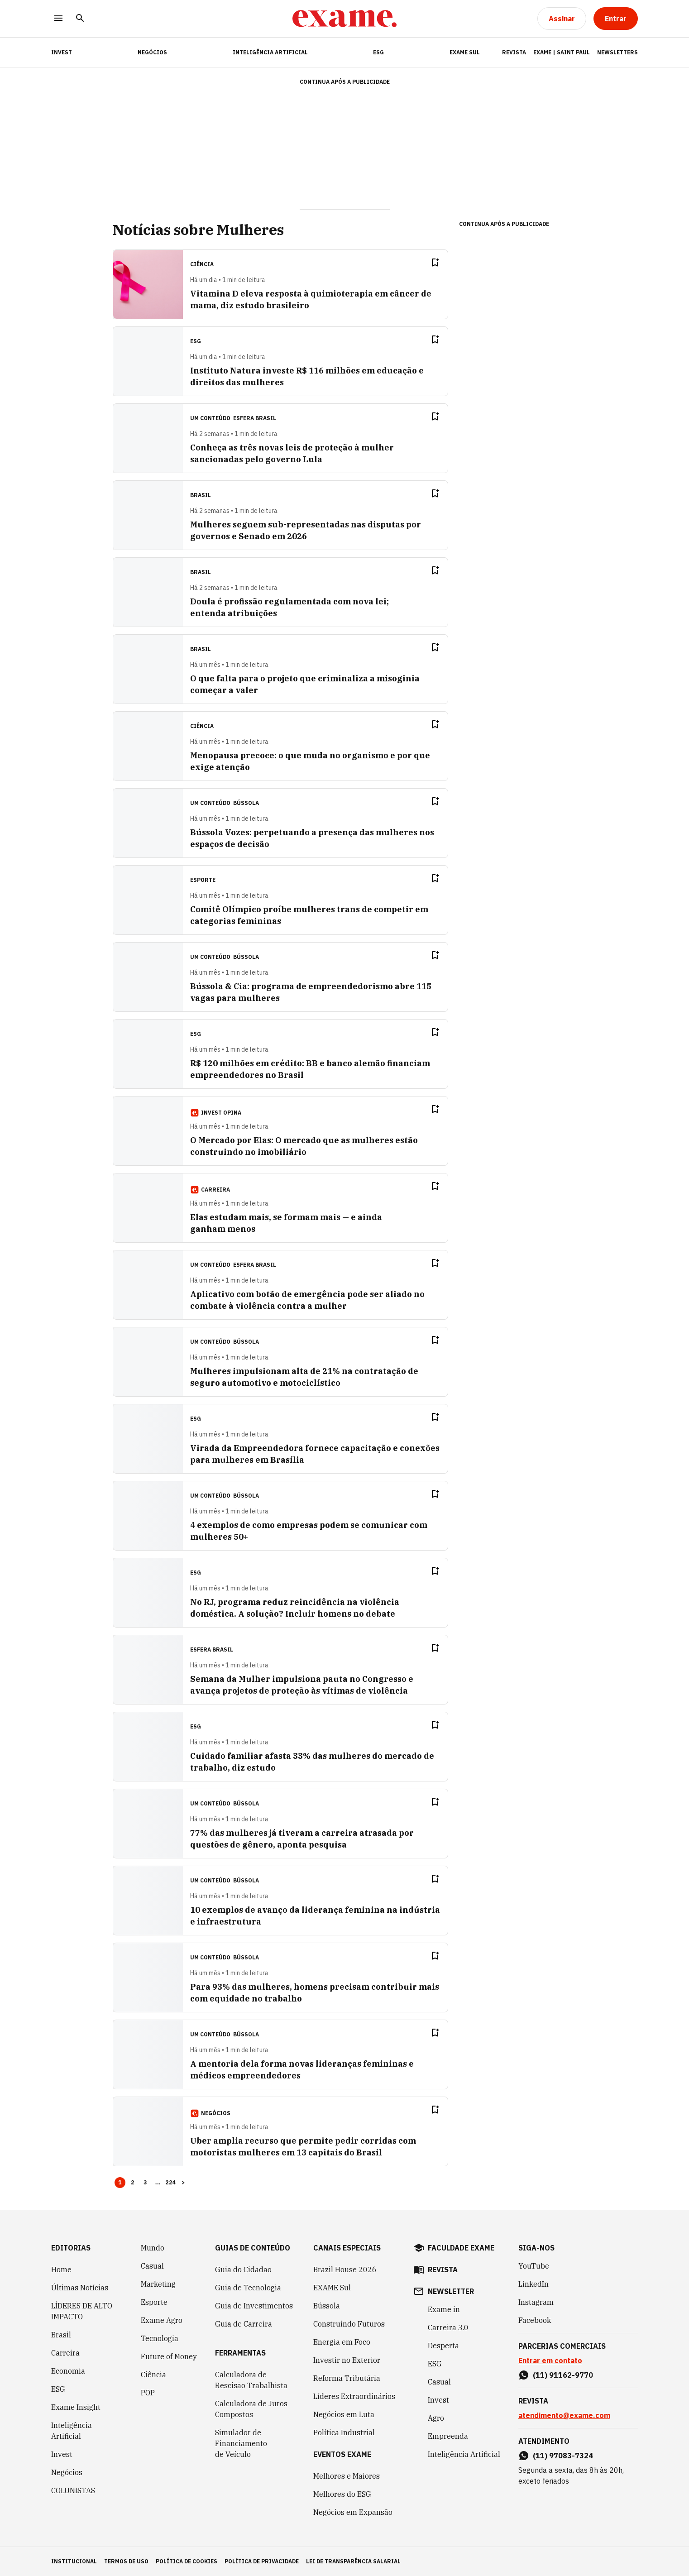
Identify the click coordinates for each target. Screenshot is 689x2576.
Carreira (65, 2352)
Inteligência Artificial (270, 52)
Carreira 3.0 (448, 2327)
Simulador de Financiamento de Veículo (241, 2443)
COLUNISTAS (73, 2490)
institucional (74, 2561)
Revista (514, 52)
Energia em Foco (341, 2341)
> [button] (183, 2182)
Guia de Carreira (243, 2323)
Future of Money (169, 2356)
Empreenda (448, 2436)
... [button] (158, 2182)
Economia (68, 2370)
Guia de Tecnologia (248, 2287)
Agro (436, 2418)
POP (148, 2392)
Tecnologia (159, 2338)
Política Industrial (344, 2432)
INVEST (61, 52)
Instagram (536, 2302)
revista (443, 2269)
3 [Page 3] (145, 2182)
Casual (152, 2265)
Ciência (153, 2374)
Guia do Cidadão (243, 2269)
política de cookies (186, 2561)
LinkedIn (533, 2284)
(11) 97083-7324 (563, 2455)
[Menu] (58, 19)
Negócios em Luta (343, 2414)
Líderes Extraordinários (354, 2396)
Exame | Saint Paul (561, 52)
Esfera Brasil (254, 418)
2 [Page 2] (132, 2182)
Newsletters (617, 52)
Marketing (158, 2284)
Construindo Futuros (349, 2323)
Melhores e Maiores (346, 2475)
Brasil (61, 2334)
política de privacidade (262, 2561)
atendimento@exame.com (564, 2415)
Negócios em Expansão (352, 2512)
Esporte (154, 2302)
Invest (61, 2454)
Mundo (152, 2247)
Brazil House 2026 (345, 2269)
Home (61, 2269)
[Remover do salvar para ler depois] (435, 262)
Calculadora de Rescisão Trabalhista (251, 2380)
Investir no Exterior (346, 2360)
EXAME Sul (465, 52)
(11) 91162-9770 (563, 2375)
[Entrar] (615, 18)
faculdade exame (461, 2247)
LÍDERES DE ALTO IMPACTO (81, 2311)
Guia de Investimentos (254, 2305)
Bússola (246, 803)
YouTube (533, 2265)
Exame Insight (75, 2407)
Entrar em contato (550, 2360)
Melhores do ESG (342, 2494)
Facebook (534, 2320)
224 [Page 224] (171, 2182)
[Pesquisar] (80, 19)
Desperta (443, 2345)
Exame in (444, 2309)
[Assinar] (561, 18)
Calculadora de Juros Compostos (251, 2409)
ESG (378, 52)
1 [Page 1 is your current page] (120, 2182)
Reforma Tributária (346, 2378)
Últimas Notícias (79, 2287)
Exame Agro (161, 2320)
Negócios (152, 52)
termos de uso (126, 2561)
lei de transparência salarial (353, 2561)
